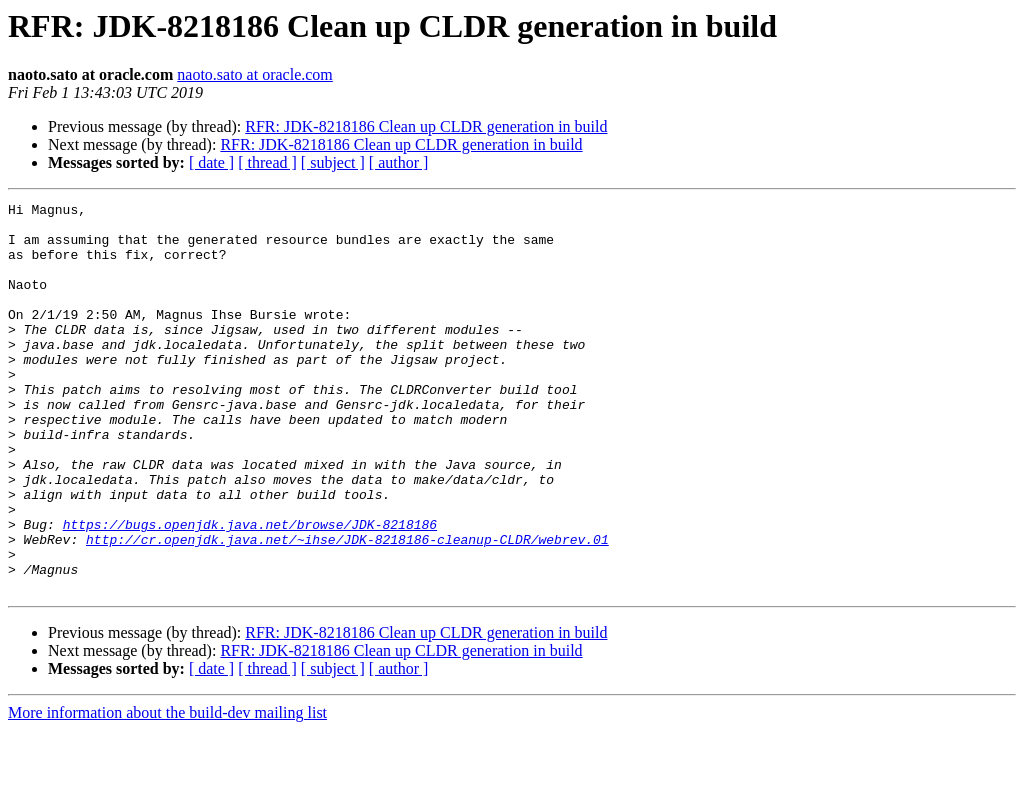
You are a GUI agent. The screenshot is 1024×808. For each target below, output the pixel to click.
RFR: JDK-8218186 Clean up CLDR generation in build (426, 126)
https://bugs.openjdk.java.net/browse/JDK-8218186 (250, 590)
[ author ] (399, 162)
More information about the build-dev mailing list (167, 790)
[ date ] (211, 162)
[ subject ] (333, 162)
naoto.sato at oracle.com (255, 74)
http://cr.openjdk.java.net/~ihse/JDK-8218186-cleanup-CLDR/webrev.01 (347, 608)
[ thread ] (267, 162)
